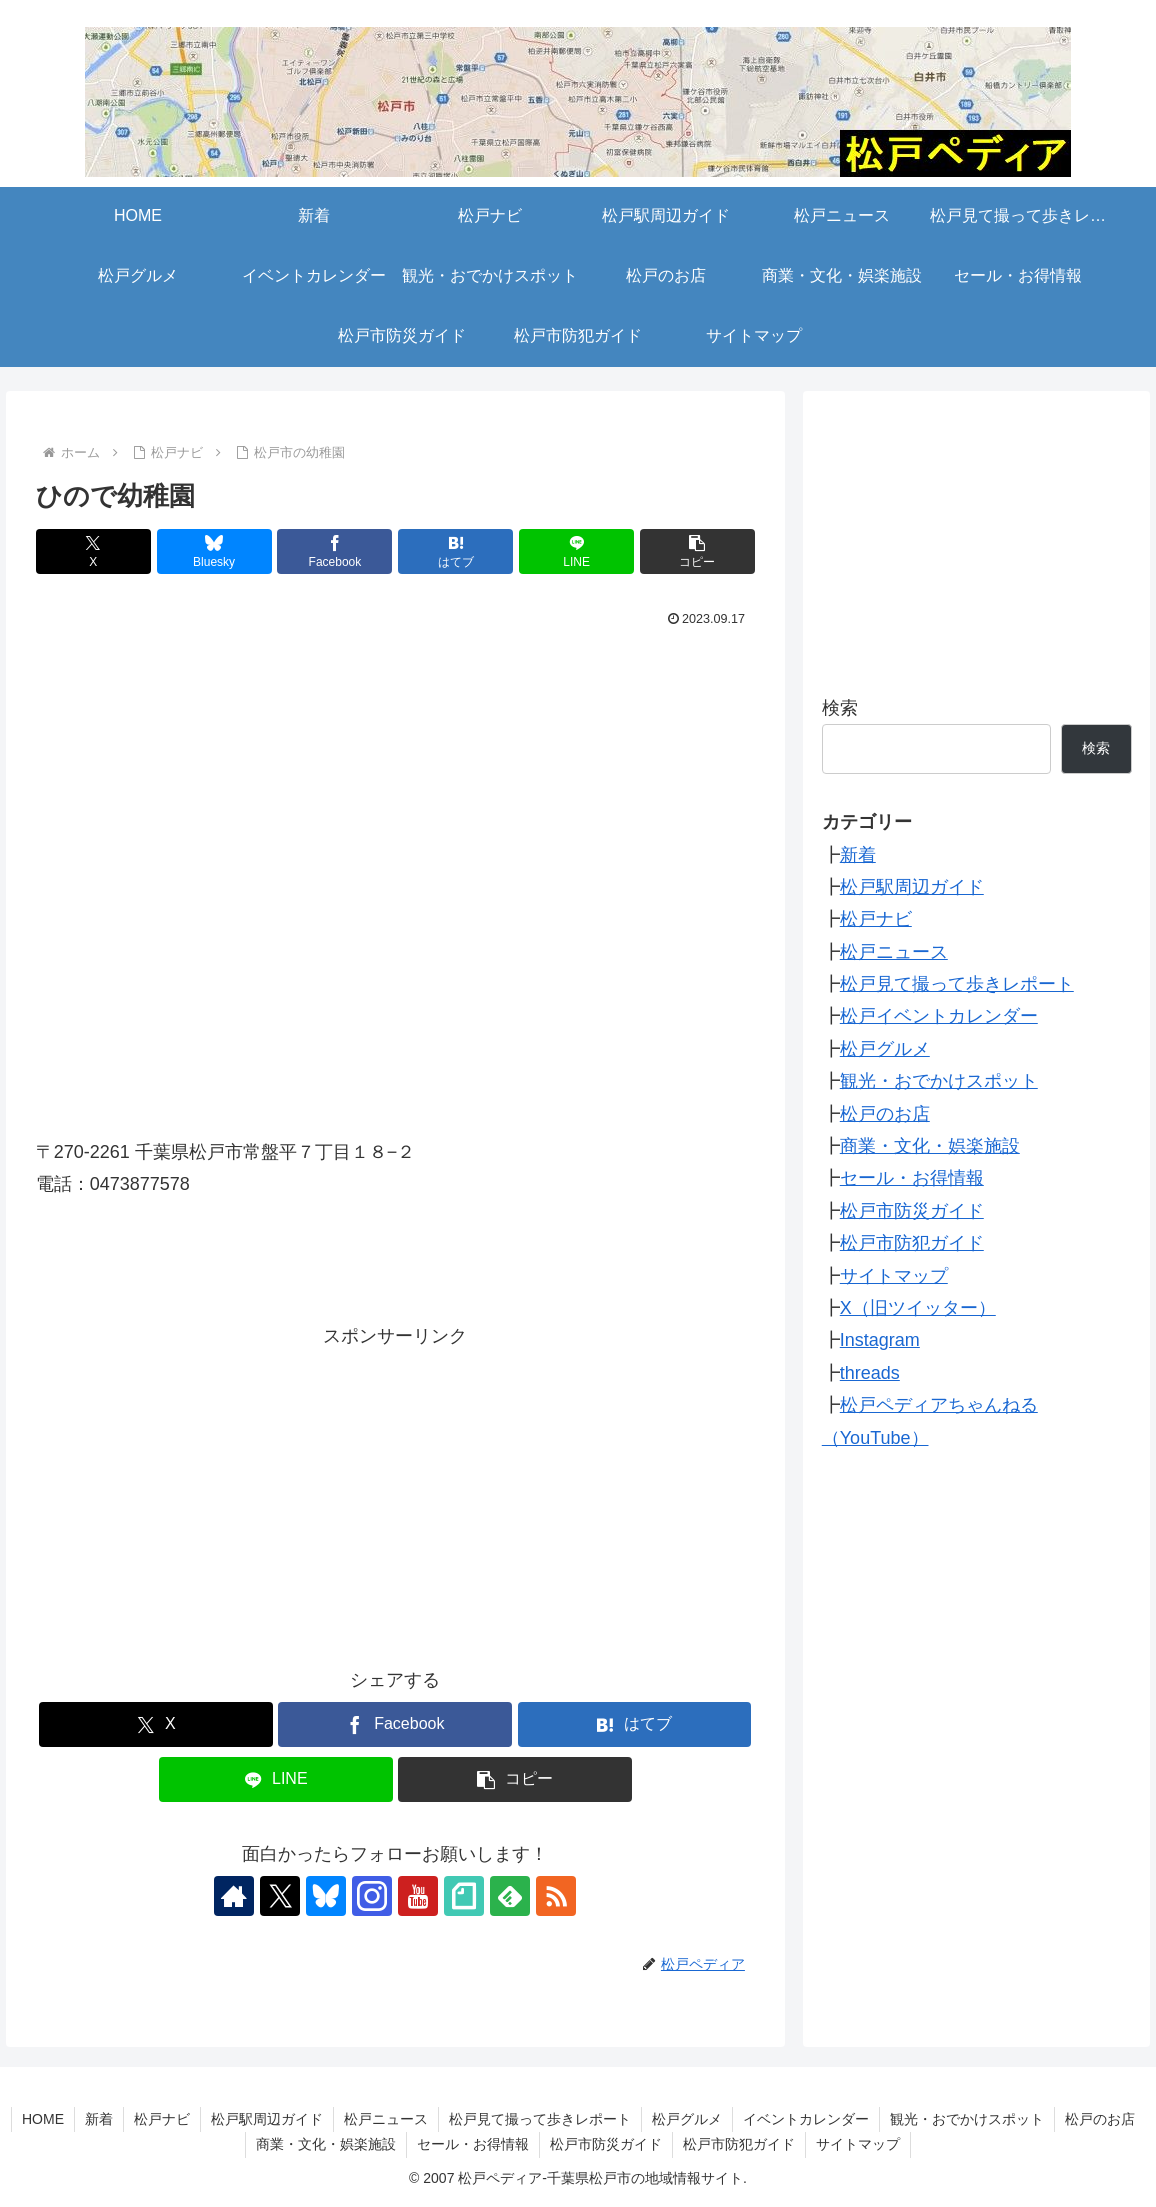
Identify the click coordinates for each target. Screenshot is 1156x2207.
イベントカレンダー (806, 2119)
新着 (858, 855)
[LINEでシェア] (576, 551)
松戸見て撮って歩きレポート (957, 984)
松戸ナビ (876, 919)
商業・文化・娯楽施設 (930, 1146)
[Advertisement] (395, 1492)
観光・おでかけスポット (939, 1081)
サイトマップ (894, 1276)
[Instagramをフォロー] (372, 1896)
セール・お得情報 (912, 1178)
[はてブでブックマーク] (455, 551)
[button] (697, 551)
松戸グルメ (885, 1049)
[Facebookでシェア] (334, 551)
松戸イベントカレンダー (939, 1016)
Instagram (880, 1340)
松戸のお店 (885, 1114)
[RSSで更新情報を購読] (556, 1896)
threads (870, 1373)
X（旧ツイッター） (918, 1308)
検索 (840, 708)
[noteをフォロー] (464, 1896)
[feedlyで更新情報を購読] (510, 1896)
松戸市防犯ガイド (912, 1243)
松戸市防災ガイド (912, 1211)
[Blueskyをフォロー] (326, 1896)
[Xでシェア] (93, 551)
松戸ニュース (894, 952)
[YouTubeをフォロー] (418, 1896)
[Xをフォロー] (280, 1896)
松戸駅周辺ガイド (912, 887)
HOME (43, 2119)
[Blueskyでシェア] (214, 551)
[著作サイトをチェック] (234, 1896)
